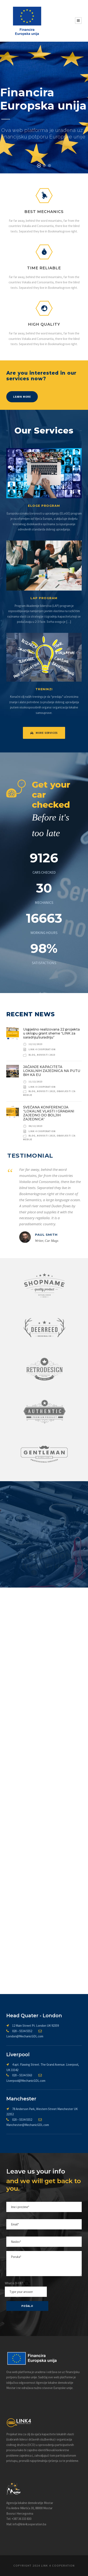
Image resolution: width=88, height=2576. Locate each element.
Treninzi (44, 689)
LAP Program (44, 598)
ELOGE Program (44, 506)
